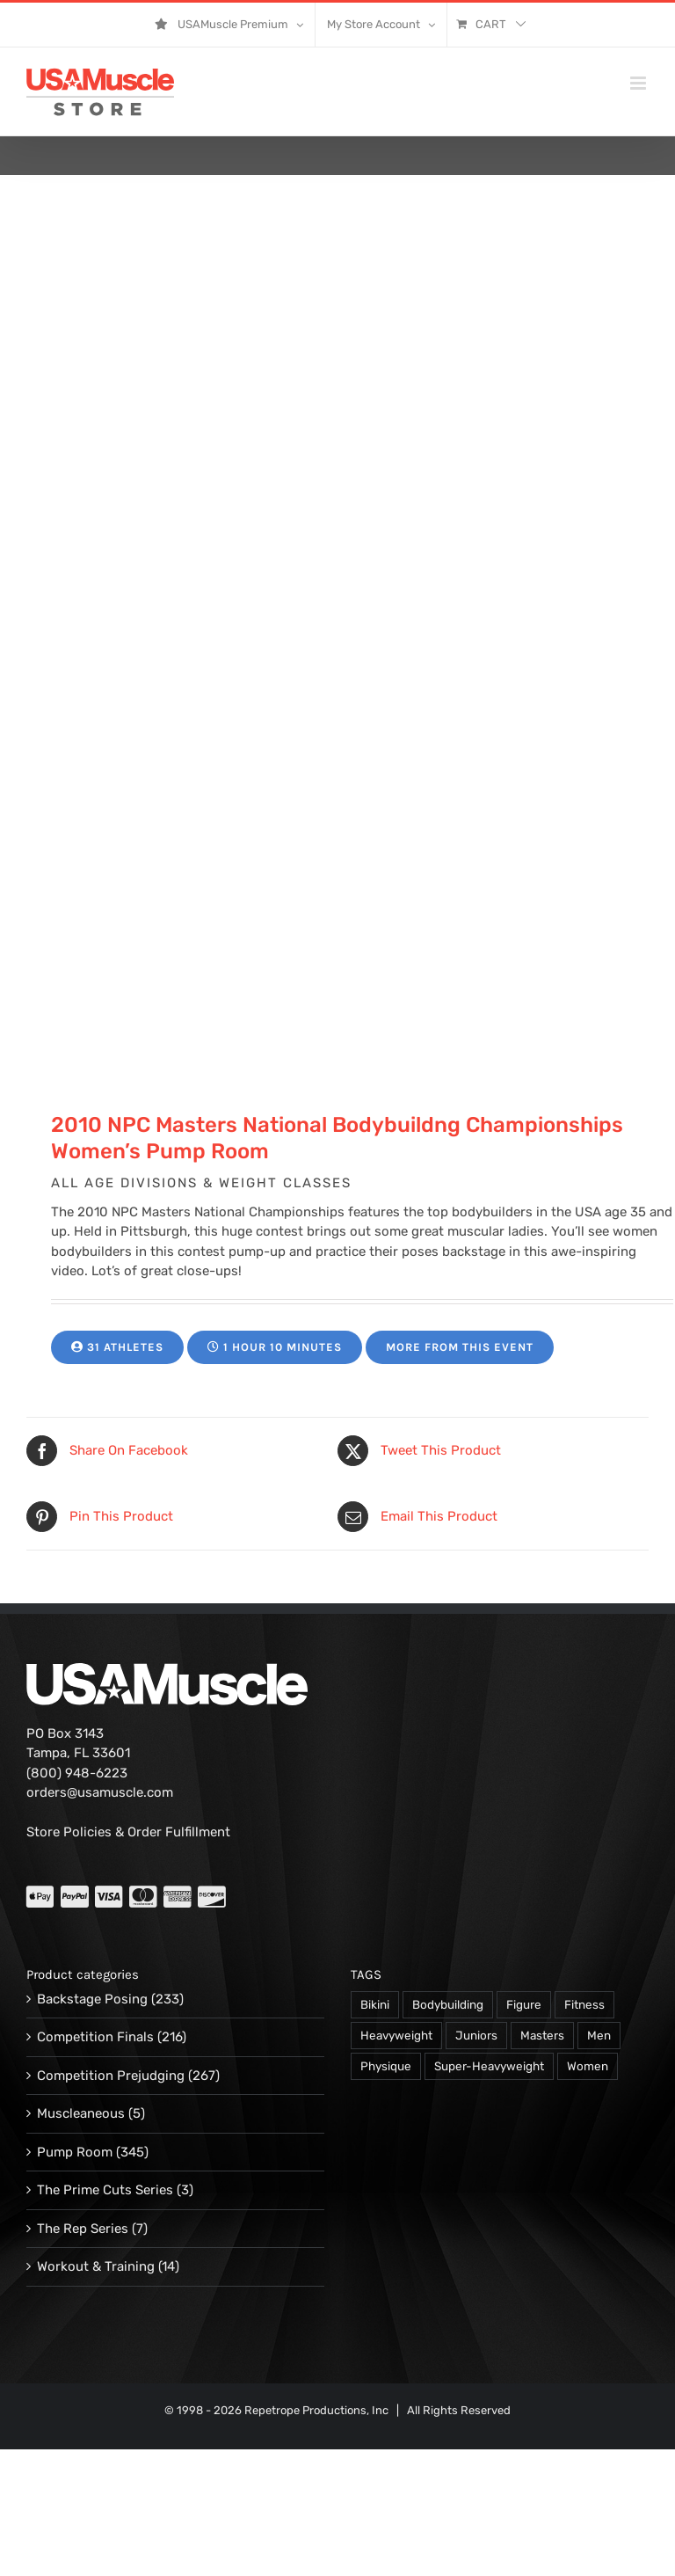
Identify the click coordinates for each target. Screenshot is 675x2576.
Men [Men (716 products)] (599, 2035)
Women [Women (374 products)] (587, 2066)
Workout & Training (96, 2266)
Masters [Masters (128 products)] (542, 2035)
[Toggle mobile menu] (639, 83)
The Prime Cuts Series (105, 2190)
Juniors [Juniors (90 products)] (476, 2035)
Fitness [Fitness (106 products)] (584, 2004)
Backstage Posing (92, 1999)
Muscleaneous (81, 2113)
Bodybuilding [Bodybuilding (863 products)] (447, 2004)
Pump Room (74, 2152)
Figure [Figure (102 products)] (523, 2004)
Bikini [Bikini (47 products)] (374, 2004)
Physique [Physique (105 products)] (385, 2066)
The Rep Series (82, 2229)
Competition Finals (95, 2037)
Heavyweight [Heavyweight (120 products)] (396, 2035)
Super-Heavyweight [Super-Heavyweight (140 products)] (489, 2066)
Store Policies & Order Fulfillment (128, 1832)
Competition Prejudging (111, 2075)
